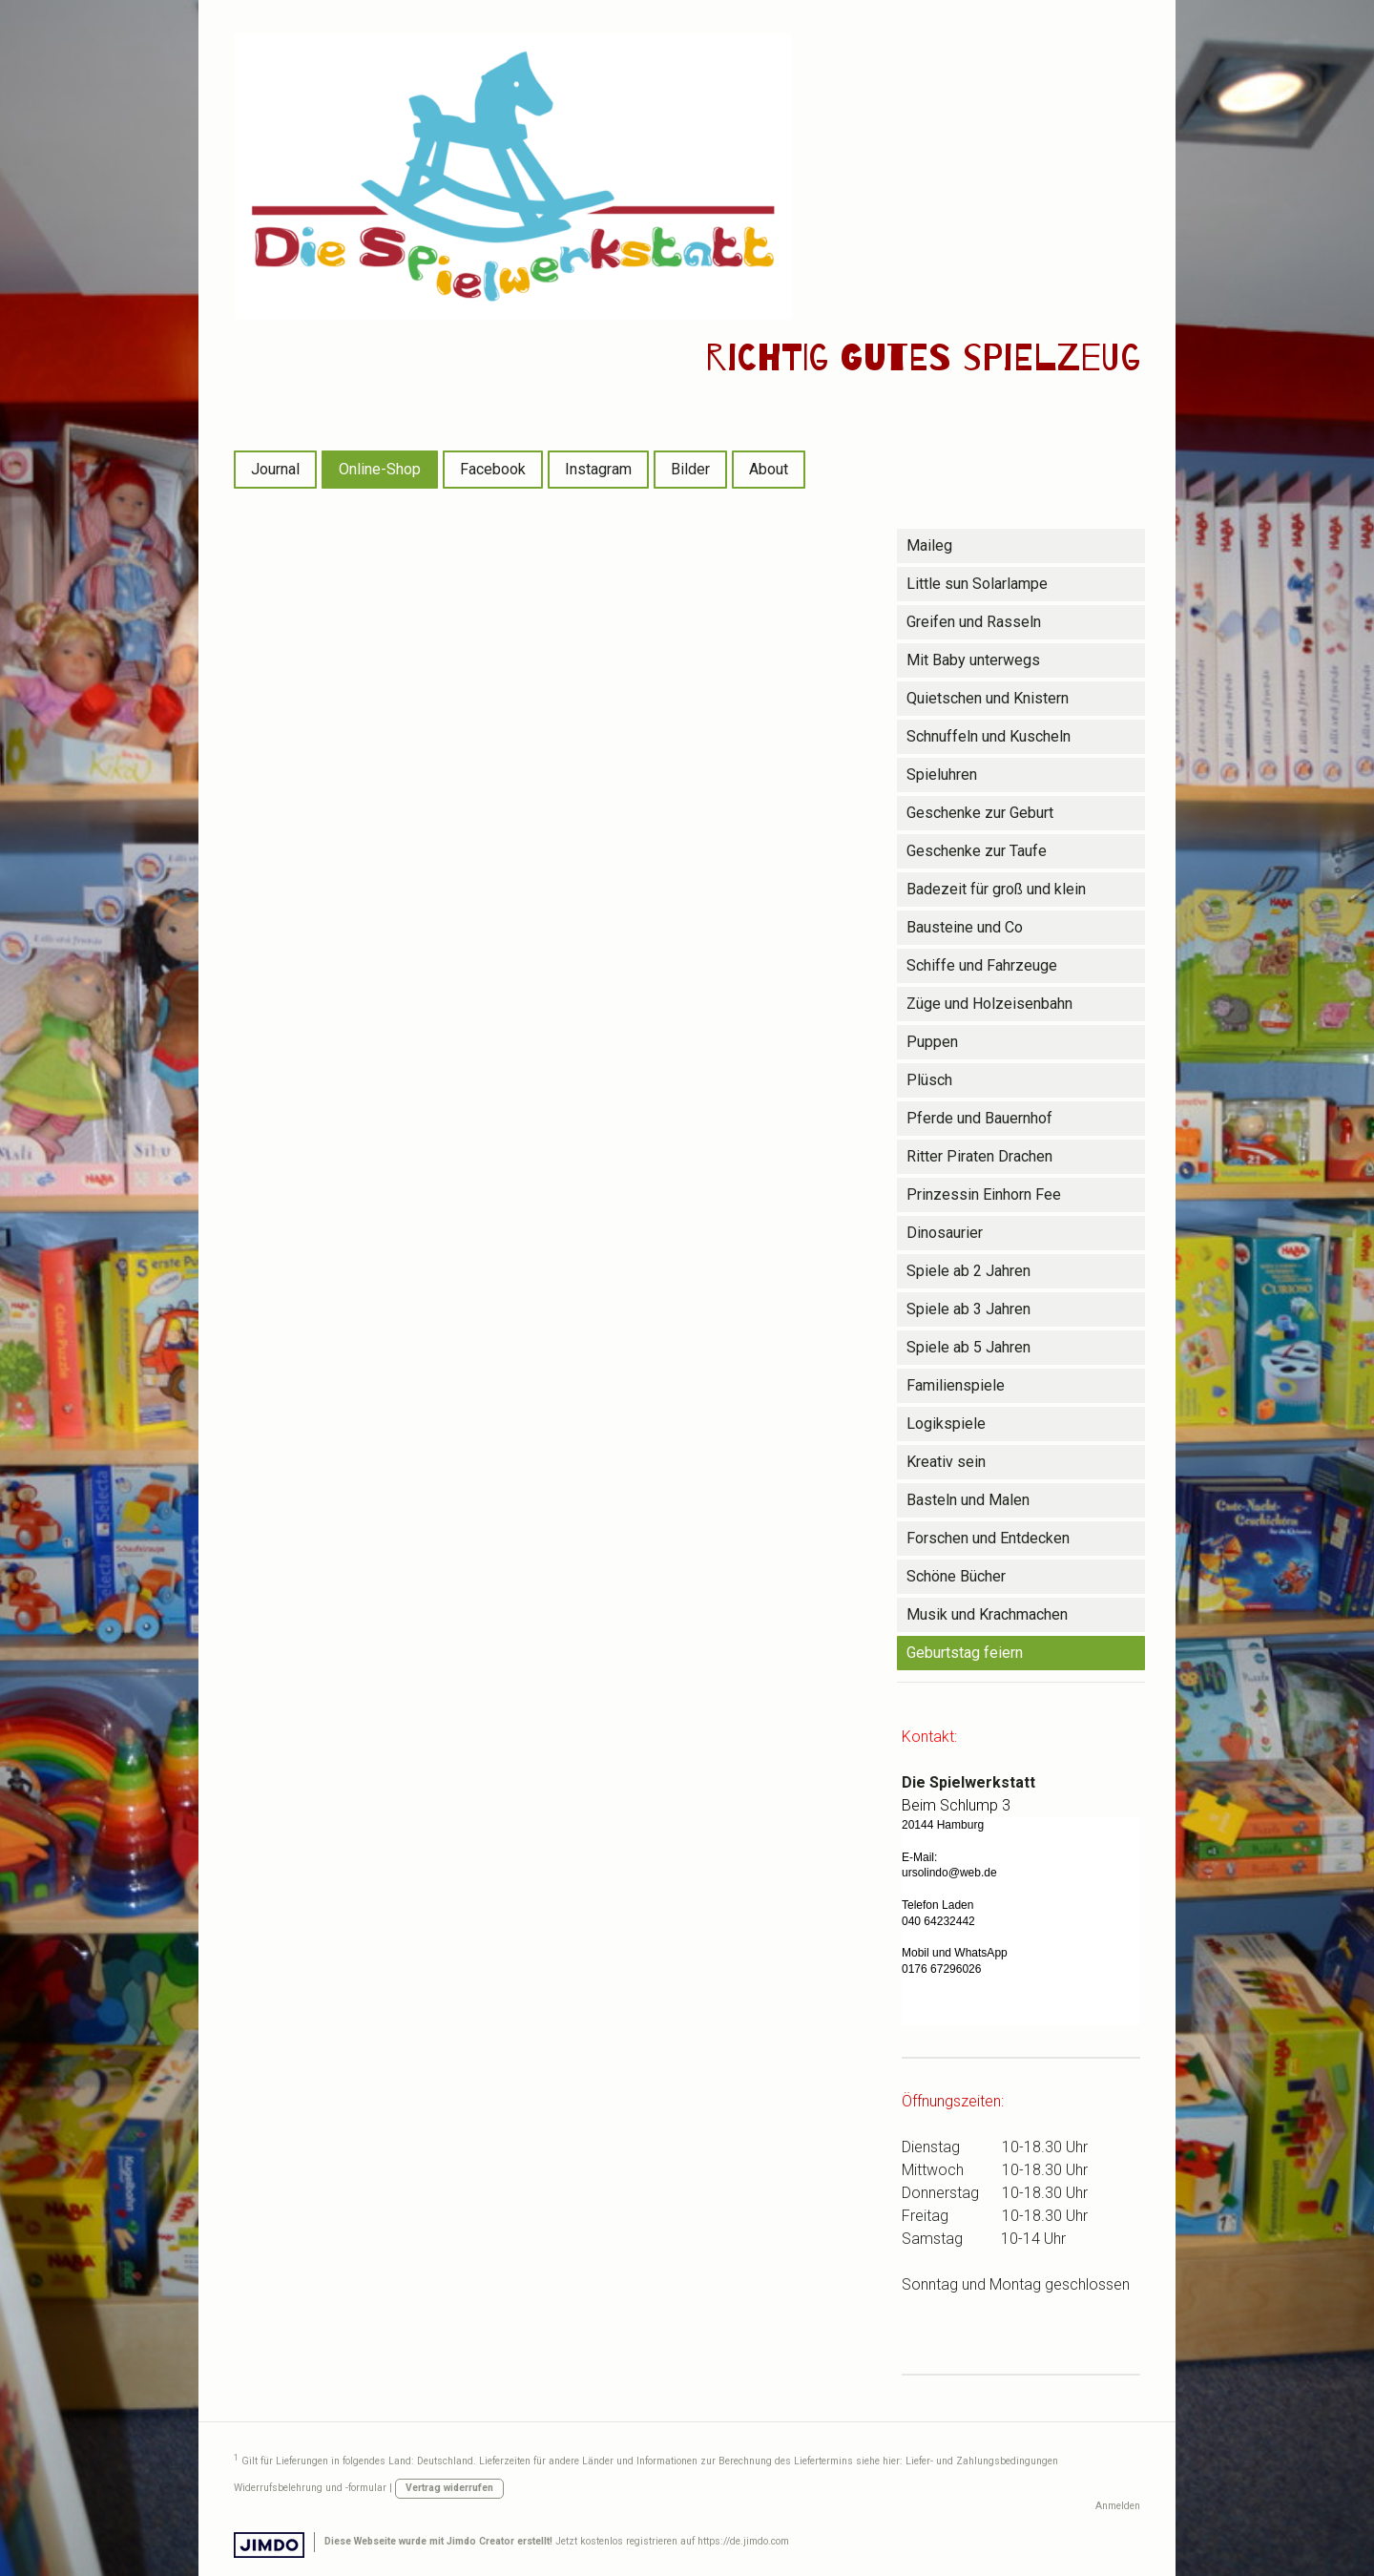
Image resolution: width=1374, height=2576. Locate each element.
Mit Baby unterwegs (973, 660)
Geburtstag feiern (964, 1653)
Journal (275, 469)
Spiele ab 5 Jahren (968, 1347)
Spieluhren (941, 774)
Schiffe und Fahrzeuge (981, 965)
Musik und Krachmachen (987, 1614)
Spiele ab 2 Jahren (968, 1271)
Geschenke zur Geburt (979, 813)
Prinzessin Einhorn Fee (983, 1194)
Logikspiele (946, 1423)
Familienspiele (955, 1385)
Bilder (690, 469)
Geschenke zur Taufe (976, 851)
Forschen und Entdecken (988, 1538)
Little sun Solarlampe (977, 584)
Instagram (598, 469)
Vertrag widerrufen (449, 2488)
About (768, 469)
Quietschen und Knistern (987, 698)
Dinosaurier (944, 1233)
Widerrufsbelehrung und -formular (310, 2488)
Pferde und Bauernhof (979, 1118)
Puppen (932, 1042)
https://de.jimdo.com (743, 2541)
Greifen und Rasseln (973, 622)
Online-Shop (380, 469)
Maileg (929, 545)
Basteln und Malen (968, 1500)
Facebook (493, 469)
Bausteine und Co (964, 927)
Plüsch (929, 1080)
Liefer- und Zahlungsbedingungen (982, 2461)
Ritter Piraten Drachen (979, 1156)
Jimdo (269, 2545)
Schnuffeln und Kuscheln (988, 736)
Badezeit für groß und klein (996, 889)
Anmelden (1117, 2506)
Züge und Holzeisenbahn (989, 1004)
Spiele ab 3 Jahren (968, 1309)
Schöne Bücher (956, 1576)
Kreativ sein (946, 1462)
